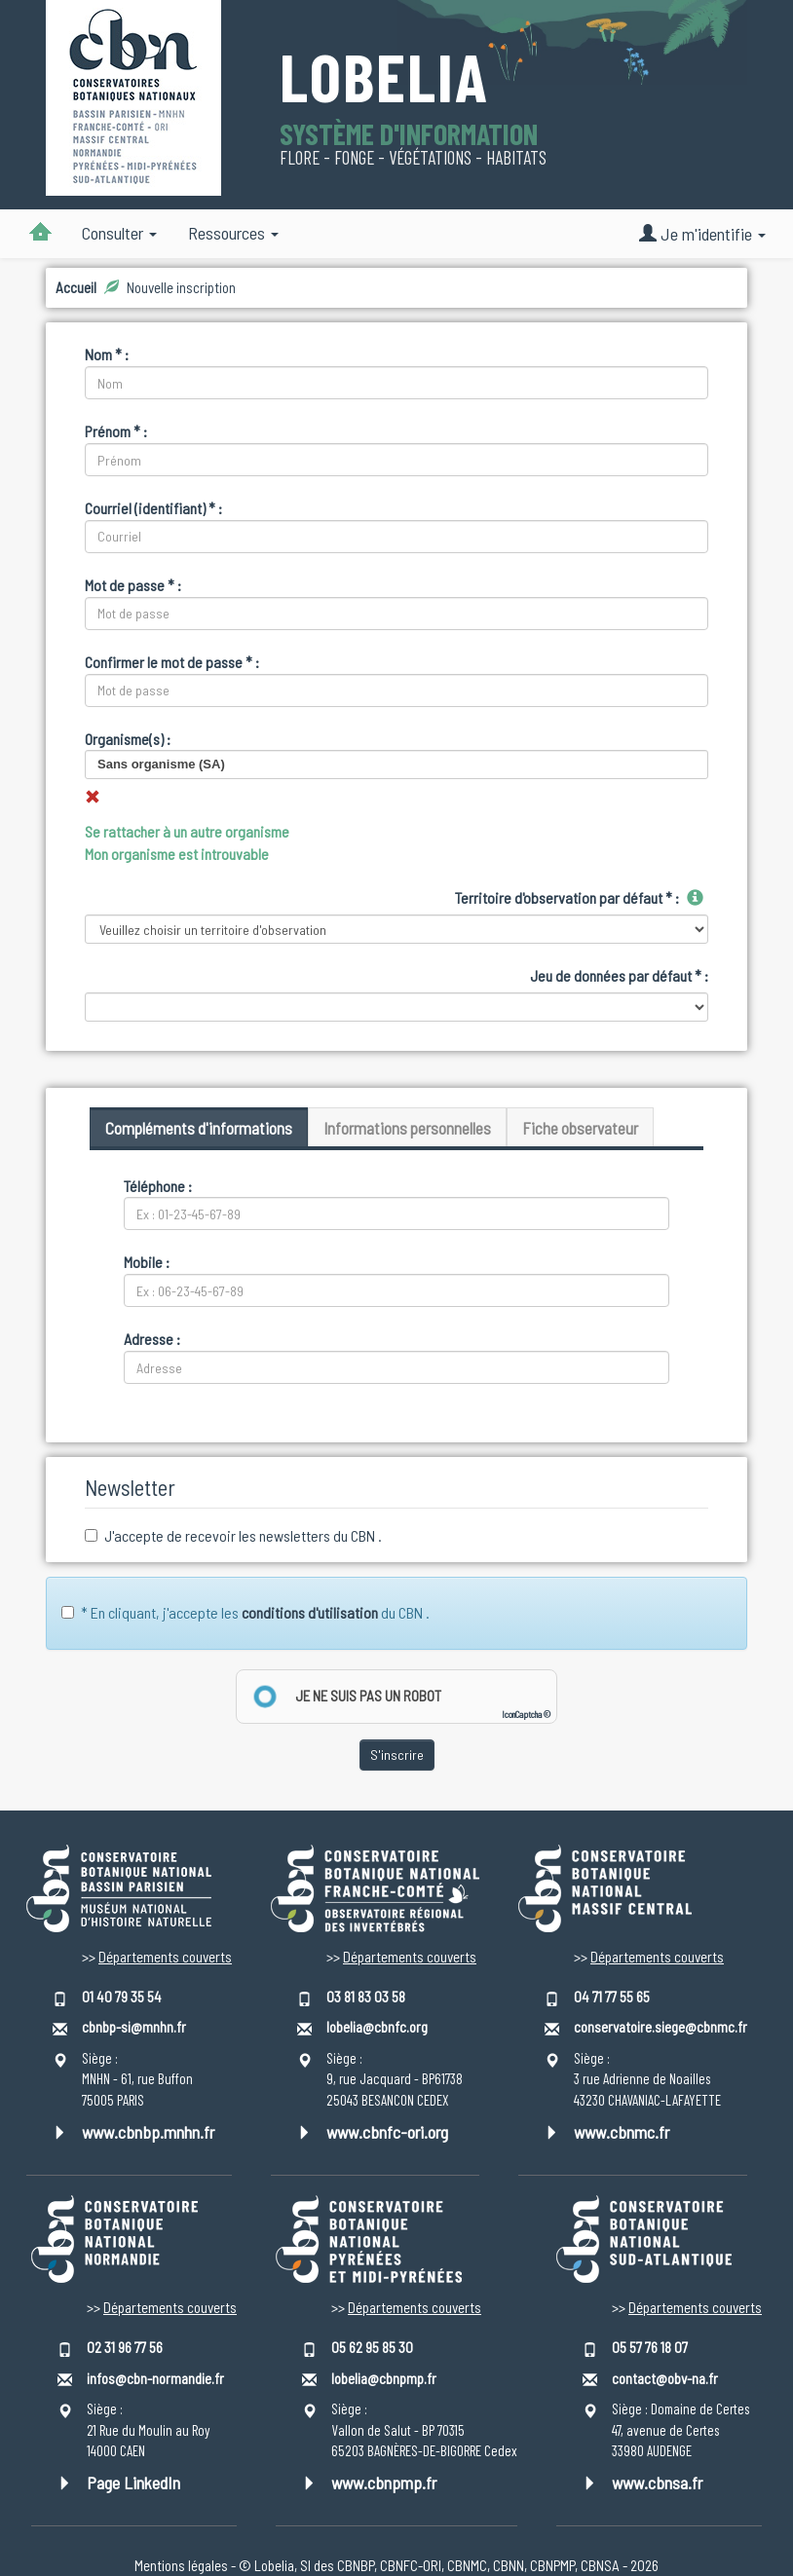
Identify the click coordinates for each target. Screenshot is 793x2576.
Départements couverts (165, 1956)
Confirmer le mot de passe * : (172, 662)
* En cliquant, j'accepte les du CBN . (245, 1612)
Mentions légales (181, 2565)
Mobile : (147, 1261)
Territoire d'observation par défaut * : (567, 897)
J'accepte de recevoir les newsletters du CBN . (233, 1535)
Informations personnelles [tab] (407, 1128)
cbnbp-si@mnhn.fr (134, 2026)
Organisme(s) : (127, 738)
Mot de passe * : (133, 585)
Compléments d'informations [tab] (198, 1128)
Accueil (76, 287)
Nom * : (107, 354)
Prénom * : (116, 431)
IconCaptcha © (526, 1714)
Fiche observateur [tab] (580, 1128)
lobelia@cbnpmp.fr (383, 2378)
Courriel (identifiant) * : (153, 508)
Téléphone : (158, 1185)
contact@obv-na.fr (665, 2378)
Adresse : (152, 1338)
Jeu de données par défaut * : (619, 975)
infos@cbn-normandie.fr (155, 2378)
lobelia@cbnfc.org (377, 2026)
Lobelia (384, 79)
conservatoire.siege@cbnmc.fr (660, 2026)
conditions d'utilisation (310, 1612)
